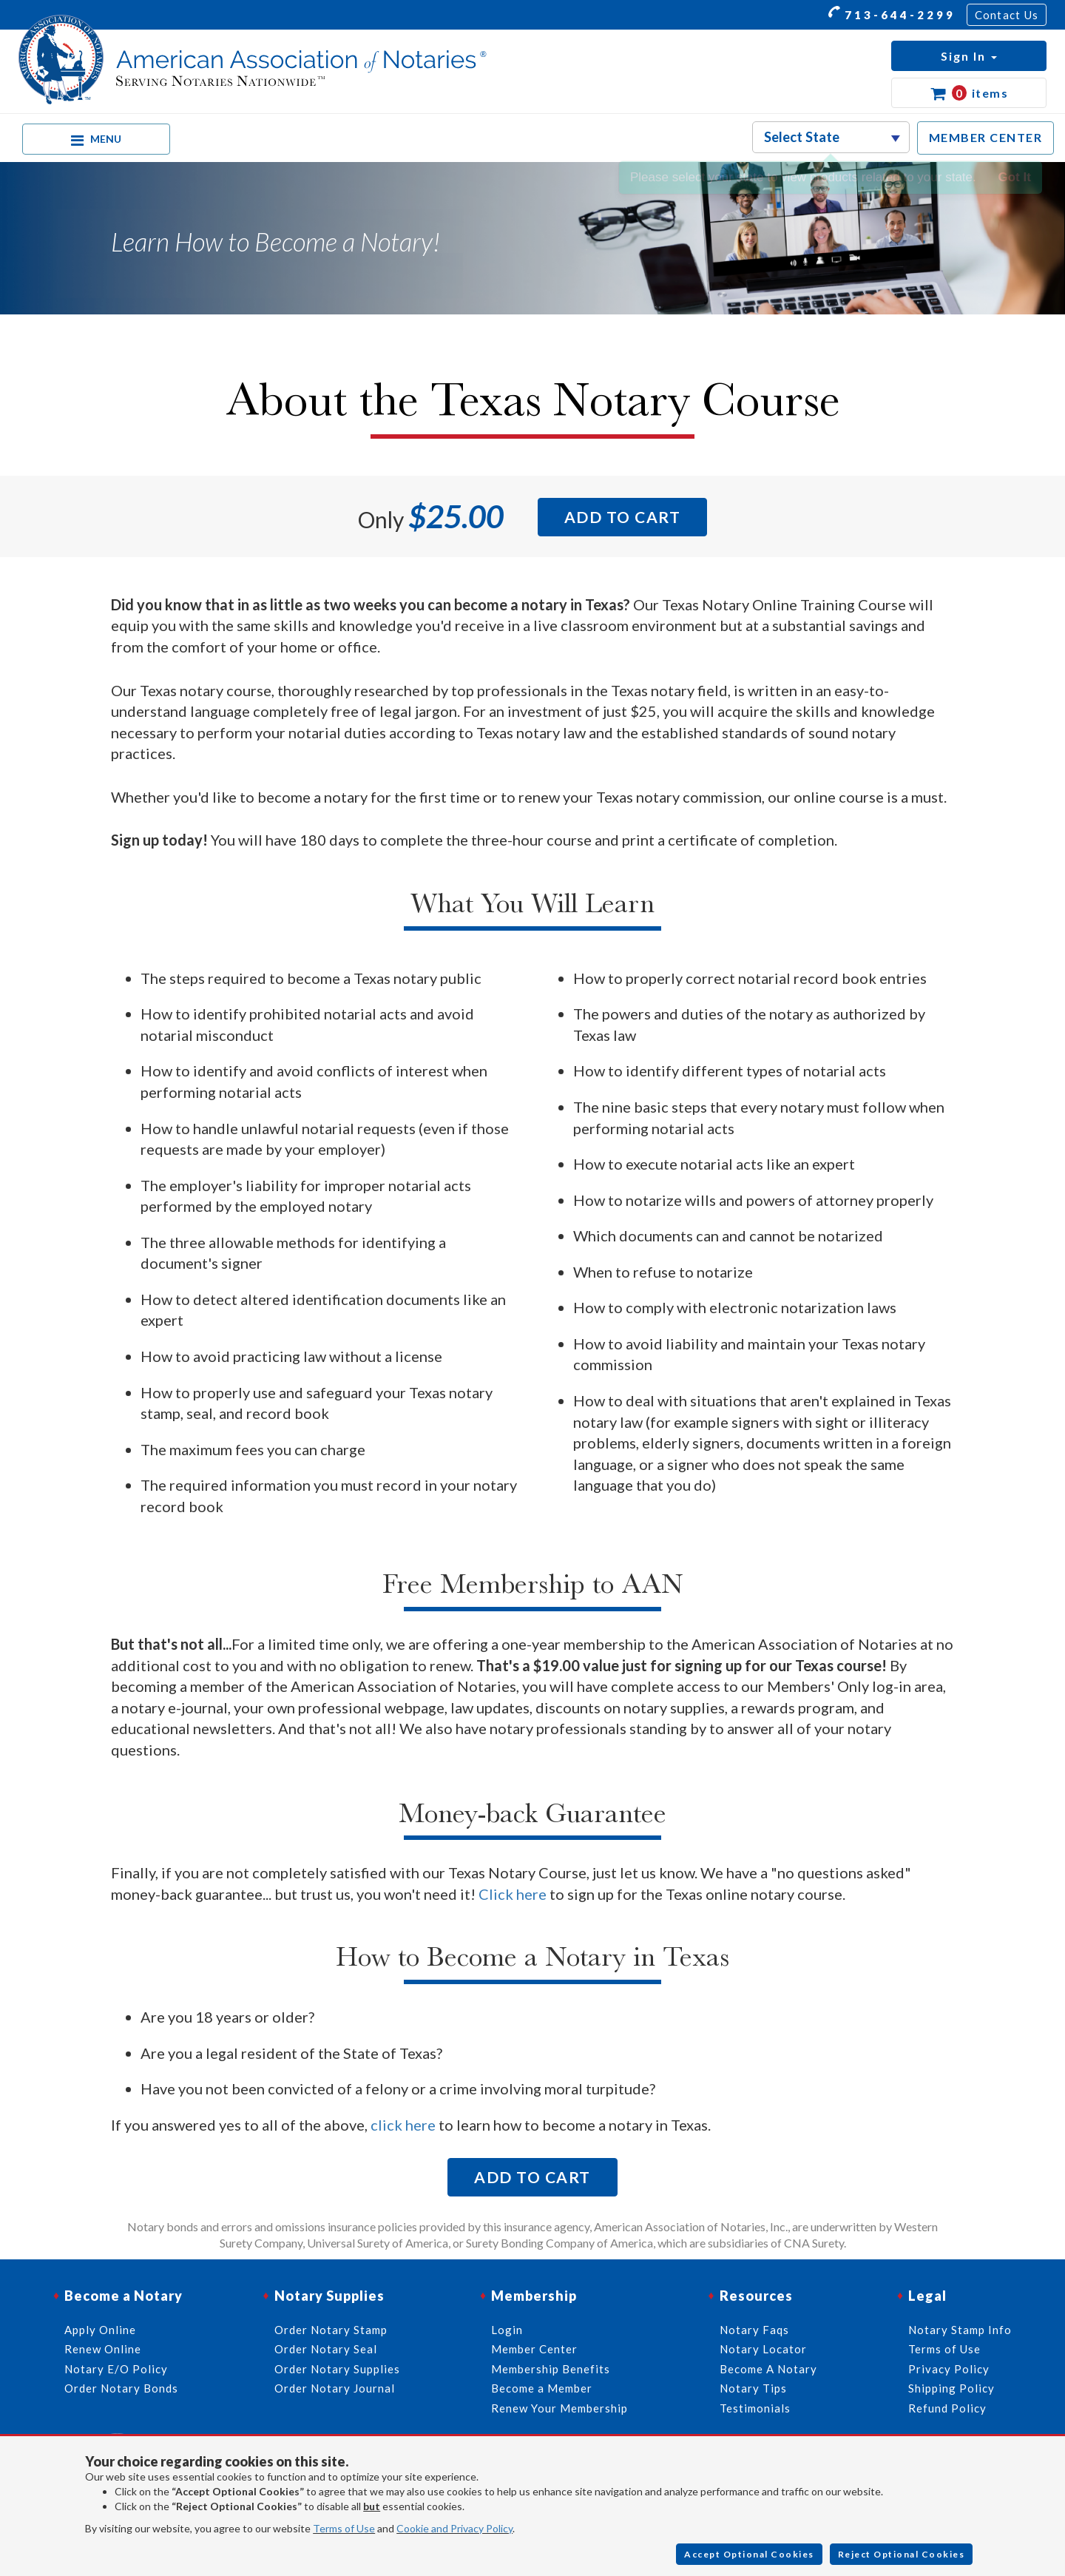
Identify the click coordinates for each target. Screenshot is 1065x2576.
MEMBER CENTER (986, 137)
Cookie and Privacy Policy (454, 2528)
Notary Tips (753, 2388)
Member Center (534, 2349)
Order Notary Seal (325, 2349)
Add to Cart (622, 517)
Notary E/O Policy (116, 2369)
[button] (969, 56)
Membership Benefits (550, 2369)
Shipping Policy (951, 2388)
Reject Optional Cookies (901, 2554)
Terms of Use (344, 2528)
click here (403, 2125)
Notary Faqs (754, 2329)
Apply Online (100, 2329)
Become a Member (541, 2388)
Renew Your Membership (559, 2408)
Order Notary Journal (334, 2388)
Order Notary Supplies (337, 2369)
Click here (513, 1894)
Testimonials (755, 2408)
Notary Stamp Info (960, 2329)
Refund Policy (947, 2408)
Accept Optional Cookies (749, 2554)
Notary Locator (763, 2349)
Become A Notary (768, 2369)
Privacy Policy (949, 2369)
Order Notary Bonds (121, 2388)
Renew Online (102, 2349)
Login (507, 2329)
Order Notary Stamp (331, 2329)
